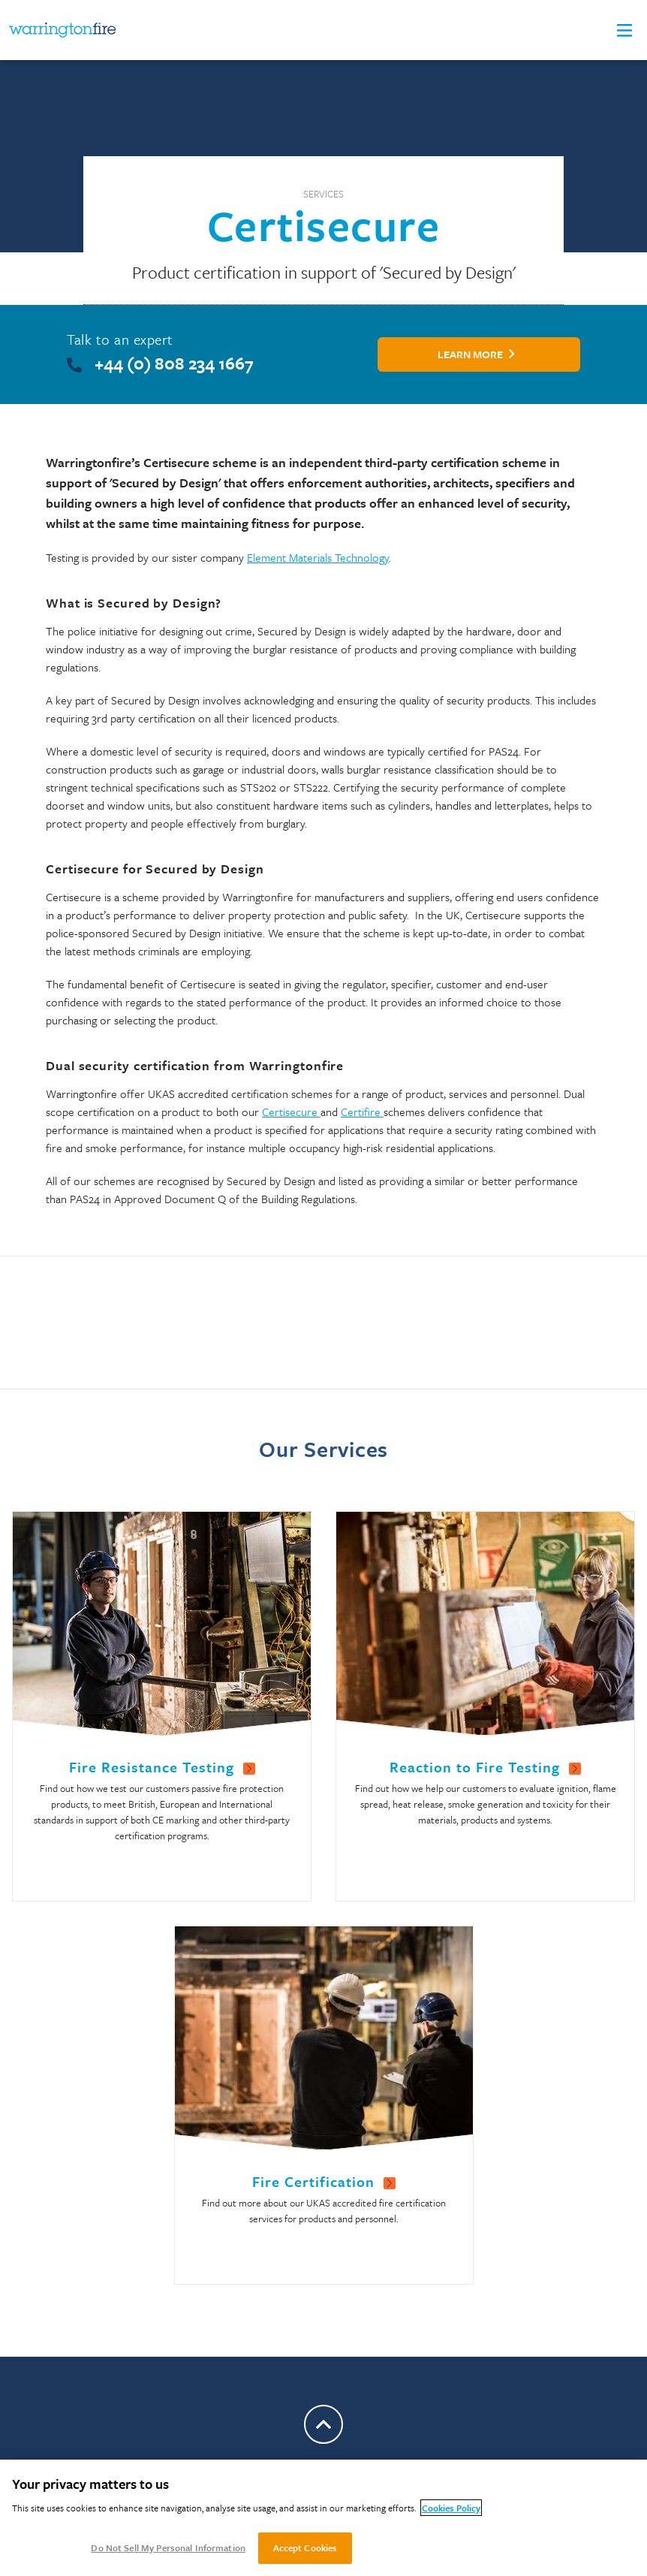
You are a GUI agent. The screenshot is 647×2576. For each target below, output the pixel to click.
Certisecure (291, 1111)
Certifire (362, 1111)
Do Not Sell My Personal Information (168, 2547)
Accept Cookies (305, 2547)
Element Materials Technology (318, 557)
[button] (624, 30)
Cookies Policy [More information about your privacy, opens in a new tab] (451, 2507)
